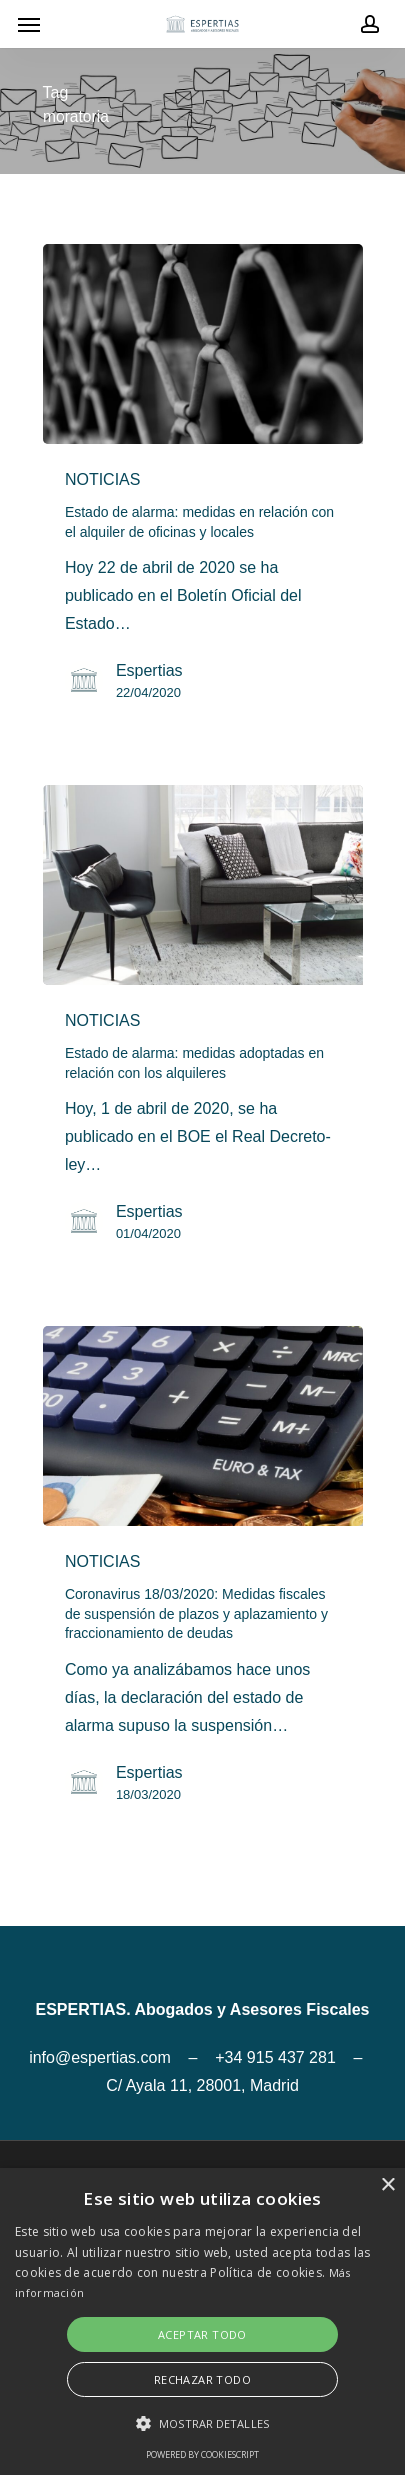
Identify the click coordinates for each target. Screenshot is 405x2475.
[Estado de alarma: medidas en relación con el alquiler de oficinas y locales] (203, 344)
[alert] (202, 2321)
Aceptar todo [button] (202, 2334)
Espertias (149, 670)
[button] (202, 2424)
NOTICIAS (103, 479)
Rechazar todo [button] (202, 2379)
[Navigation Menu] (29, 24)
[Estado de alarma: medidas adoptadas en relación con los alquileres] (203, 885)
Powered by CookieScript (202, 2454)
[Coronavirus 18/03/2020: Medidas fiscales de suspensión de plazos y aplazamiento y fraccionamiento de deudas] (203, 1426)
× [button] (387, 2185)
